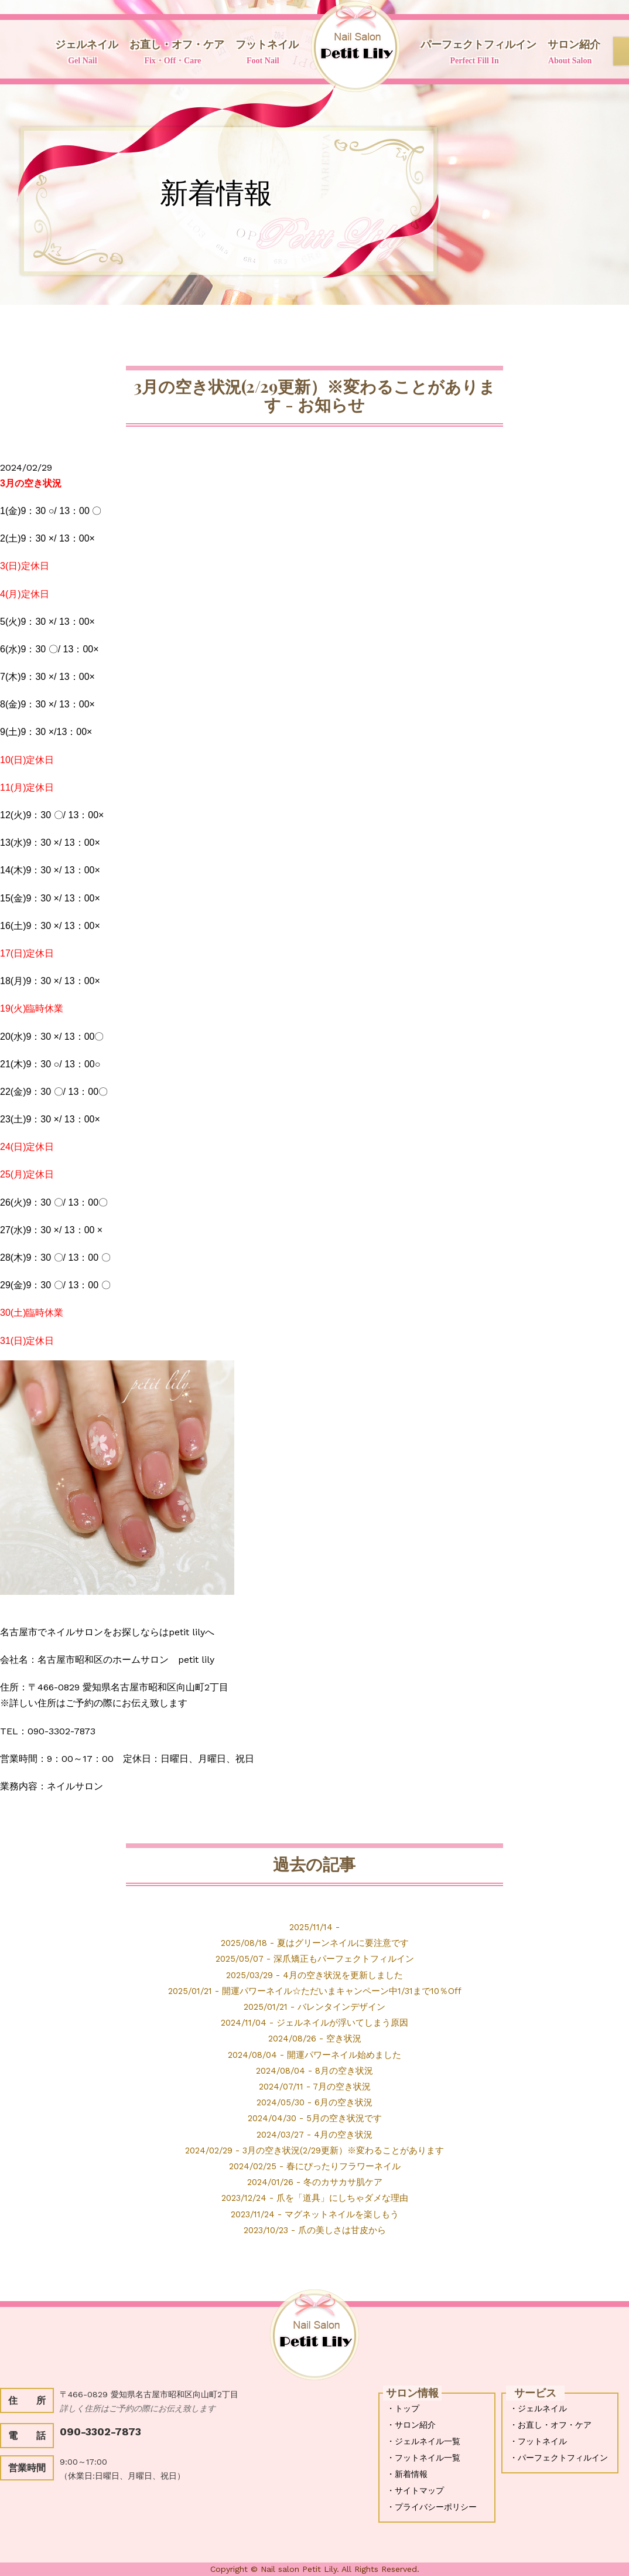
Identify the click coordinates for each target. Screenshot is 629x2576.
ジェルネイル (82, 53)
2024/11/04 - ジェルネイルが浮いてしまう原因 (314, 2022)
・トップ (403, 2408)
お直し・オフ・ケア (172, 53)
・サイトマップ (415, 2490)
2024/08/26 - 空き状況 (314, 2038)
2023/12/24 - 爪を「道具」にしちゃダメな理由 (314, 2197)
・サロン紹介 (411, 2424)
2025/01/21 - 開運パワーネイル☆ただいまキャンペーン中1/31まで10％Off (315, 1990)
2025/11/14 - (314, 1926)
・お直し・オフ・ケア (551, 2424)
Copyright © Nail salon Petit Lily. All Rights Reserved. (314, 2569)
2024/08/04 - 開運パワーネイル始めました (314, 2054)
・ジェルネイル (538, 2408)
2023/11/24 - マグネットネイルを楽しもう (314, 2213)
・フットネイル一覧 (423, 2457)
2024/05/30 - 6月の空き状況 (314, 2102)
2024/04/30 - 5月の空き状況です (315, 2118)
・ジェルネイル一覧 (423, 2441)
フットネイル (263, 53)
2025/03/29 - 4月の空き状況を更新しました (314, 1974)
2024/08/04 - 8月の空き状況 (314, 2070)
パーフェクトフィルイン (474, 53)
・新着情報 (407, 2474)
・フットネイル (538, 2441)
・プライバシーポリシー (432, 2507)
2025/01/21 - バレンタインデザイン (314, 2006)
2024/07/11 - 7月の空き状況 (314, 2086)
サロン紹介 (569, 53)
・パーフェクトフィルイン (559, 2457)
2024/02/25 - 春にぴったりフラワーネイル (314, 2166)
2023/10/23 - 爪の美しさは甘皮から (315, 2229)
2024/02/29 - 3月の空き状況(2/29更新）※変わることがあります (314, 2150)
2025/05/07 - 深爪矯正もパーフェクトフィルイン (314, 1958)
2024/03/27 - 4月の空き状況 (314, 2133)
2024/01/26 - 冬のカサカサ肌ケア (314, 2181)
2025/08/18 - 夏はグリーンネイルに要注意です (314, 1942)
